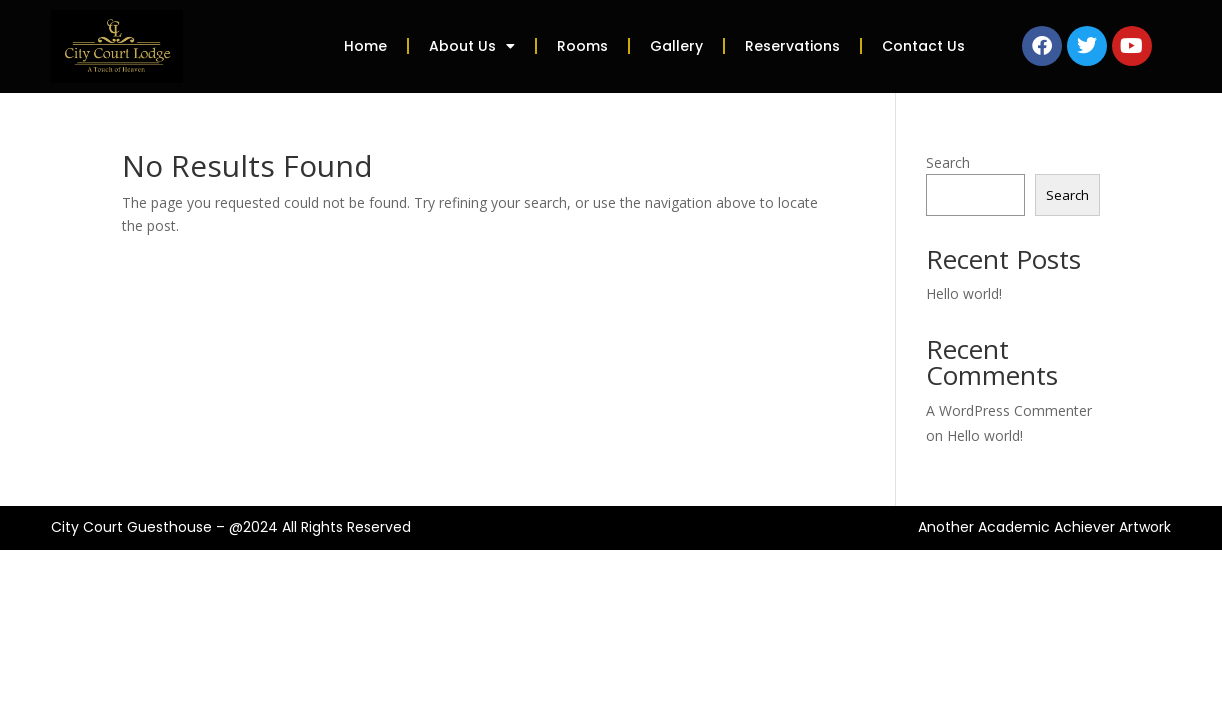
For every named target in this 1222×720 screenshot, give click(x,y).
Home (365, 46)
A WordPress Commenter (1009, 410)
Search (948, 162)
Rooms (582, 46)
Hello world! (964, 293)
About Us (472, 46)
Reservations (792, 46)
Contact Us (923, 46)
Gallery (676, 46)
